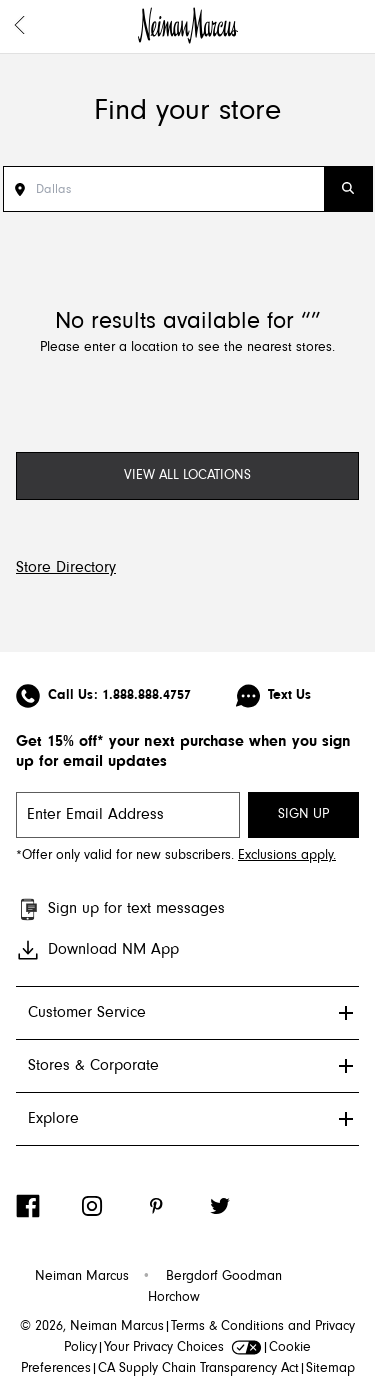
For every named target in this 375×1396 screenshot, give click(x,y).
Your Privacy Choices (183, 1348)
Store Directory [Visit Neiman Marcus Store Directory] (66, 568)
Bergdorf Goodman (224, 1277)
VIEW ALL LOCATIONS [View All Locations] (187, 476)
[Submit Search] (348, 189)
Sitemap (330, 1369)
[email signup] (128, 815)
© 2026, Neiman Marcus (92, 1327)
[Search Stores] (180, 189)
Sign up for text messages (120, 909)
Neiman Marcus (82, 1277)
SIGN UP (303, 815)
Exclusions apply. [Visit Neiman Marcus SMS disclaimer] (287, 856)
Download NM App (97, 950)
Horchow (174, 1298)
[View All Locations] (187, 476)
